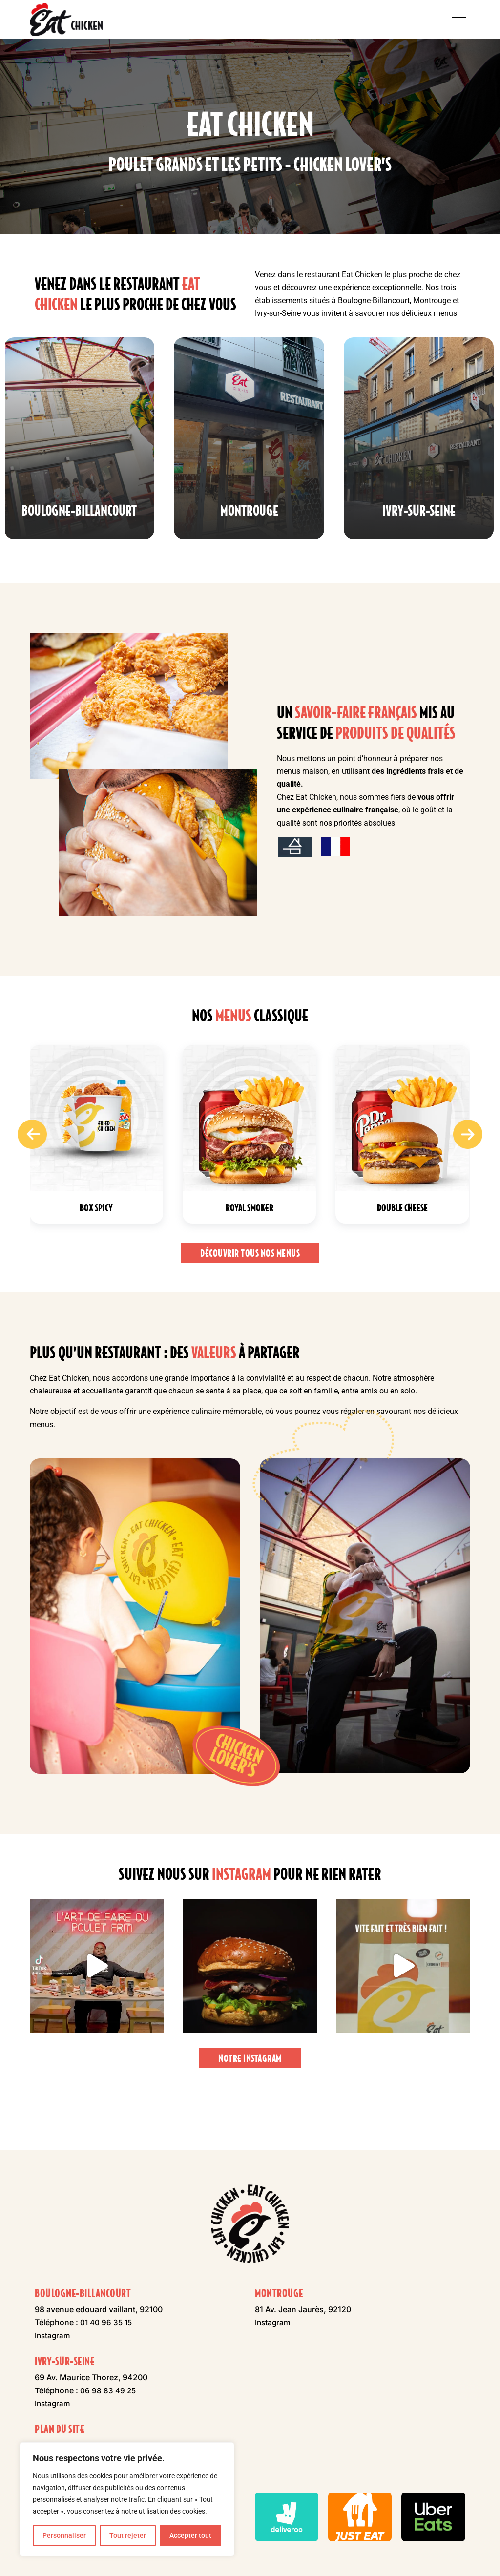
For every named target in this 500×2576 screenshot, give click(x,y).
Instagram (53, 2335)
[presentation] (32, 1177)
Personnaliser (64, 2535)
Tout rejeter (127, 2535)
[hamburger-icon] (459, 19)
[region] (127, 2499)
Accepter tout (190, 2535)
